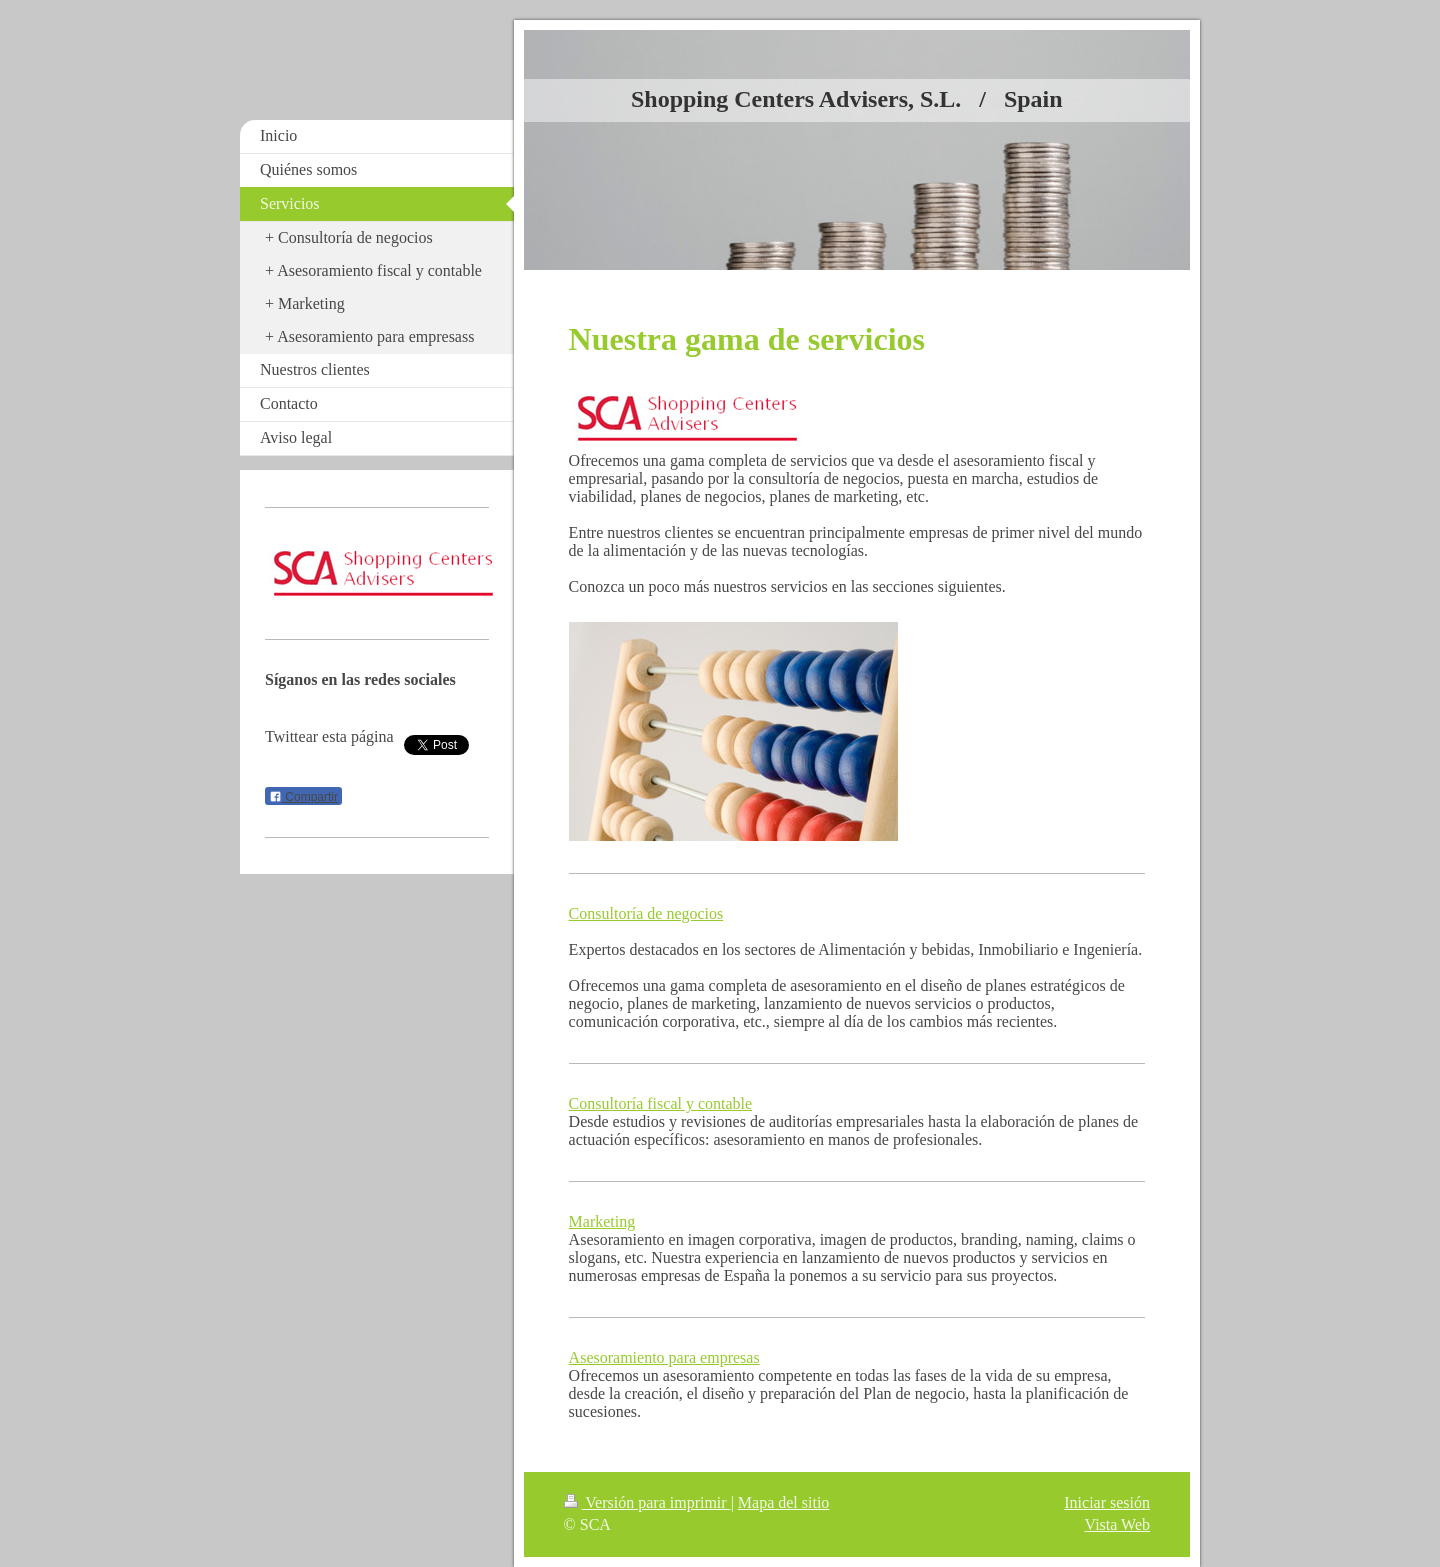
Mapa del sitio (784, 1502)
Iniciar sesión (1107, 1502)
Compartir (303, 797)
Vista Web (1117, 1524)
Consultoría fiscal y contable (661, 1103)
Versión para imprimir (647, 1502)
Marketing (602, 1221)
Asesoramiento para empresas (664, 1357)
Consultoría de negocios (646, 913)
